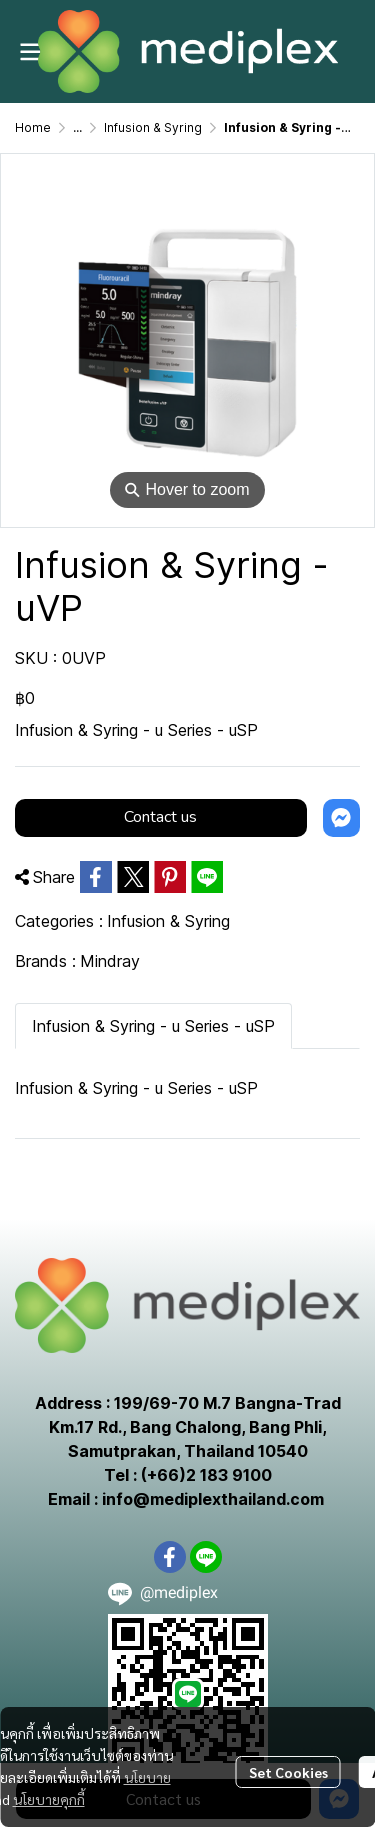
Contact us (160, 817)
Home (33, 127)
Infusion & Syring (153, 127)
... (77, 127)
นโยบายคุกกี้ (49, 1799)
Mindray (110, 961)
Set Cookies (288, 1772)
